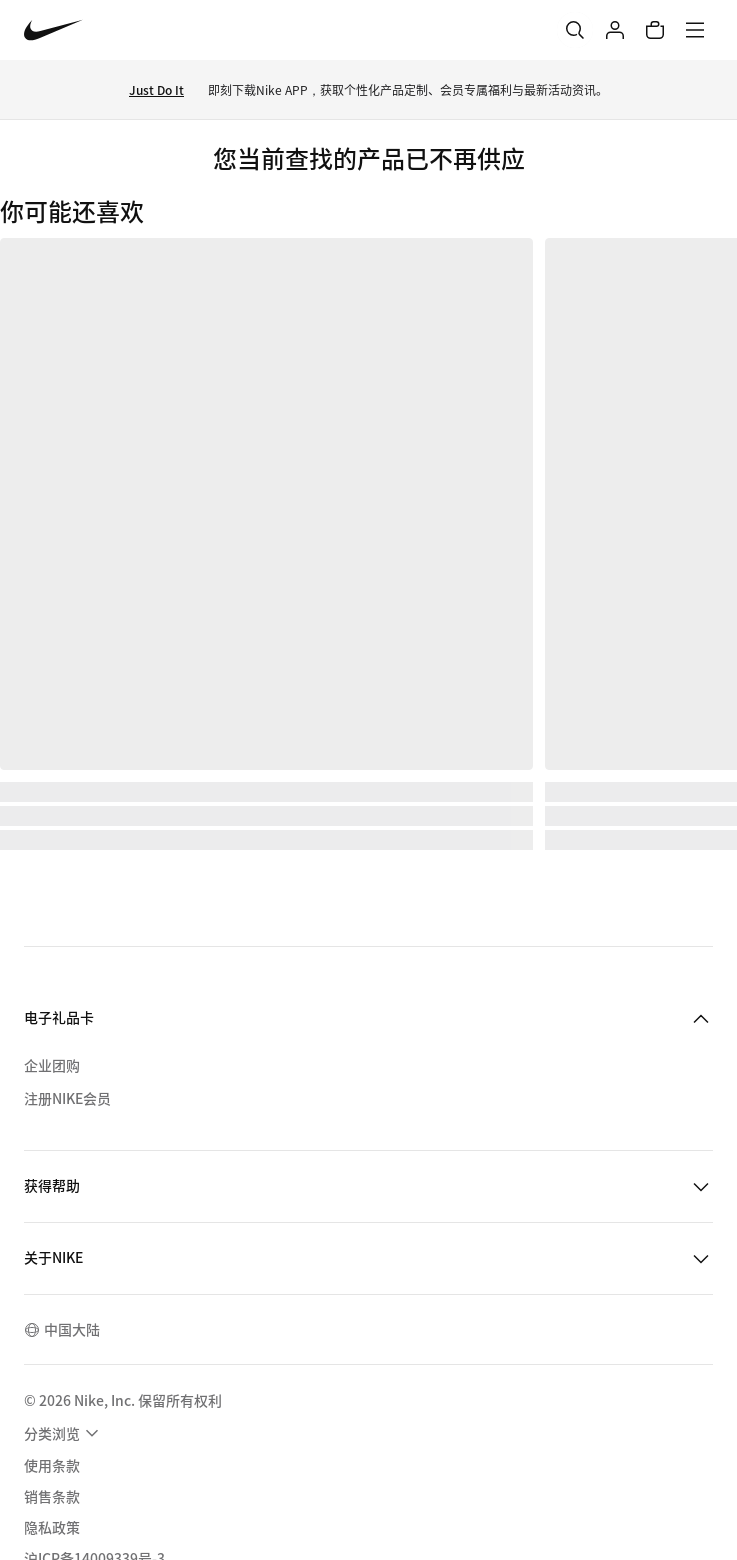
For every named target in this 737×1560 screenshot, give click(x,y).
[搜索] (575, 30)
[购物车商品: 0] (655, 30)
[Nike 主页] (53, 30)
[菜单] (695, 30)
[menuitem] (64, 1433)
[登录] (615, 30)
